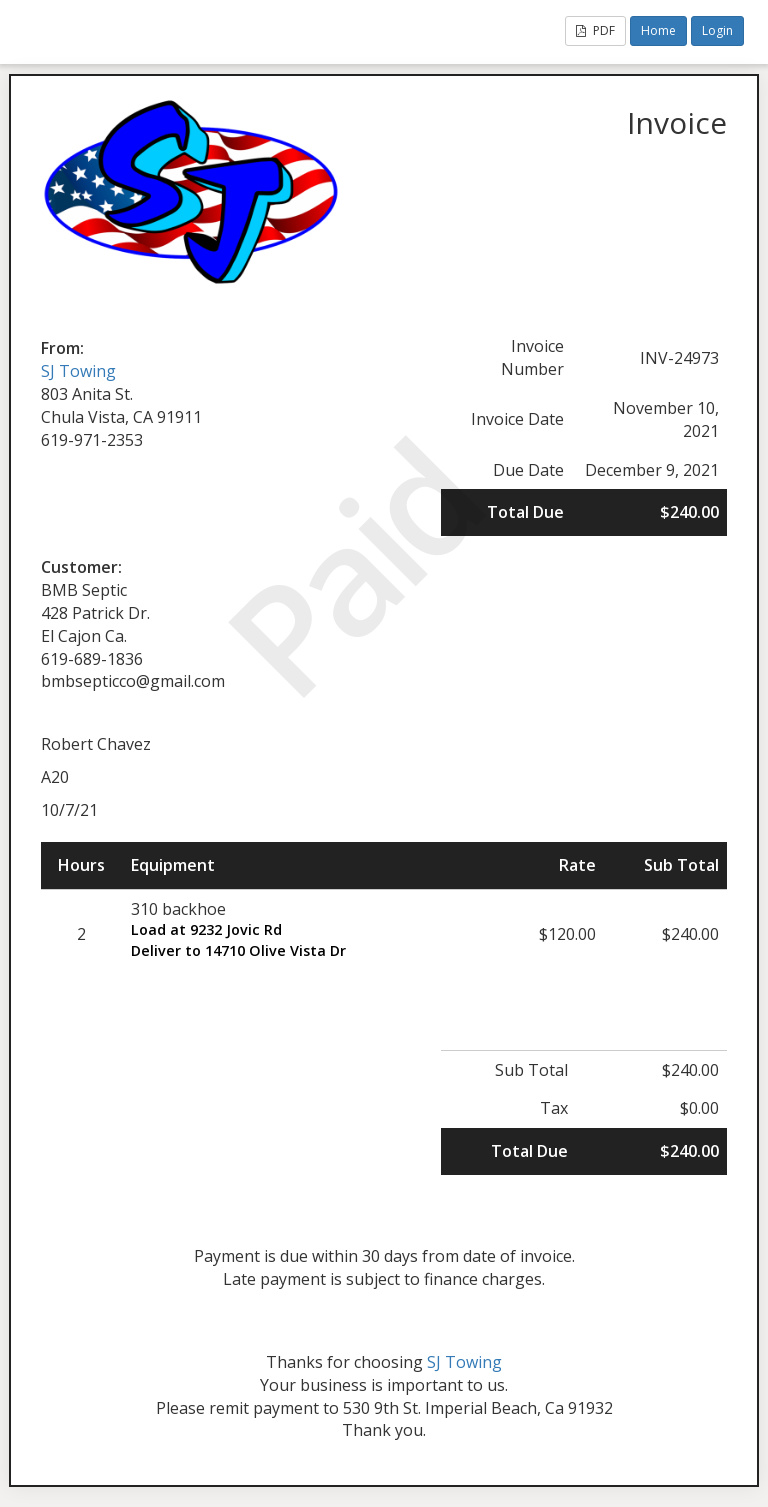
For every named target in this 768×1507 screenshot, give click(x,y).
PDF (595, 30)
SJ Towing (78, 371)
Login (717, 30)
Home (658, 30)
